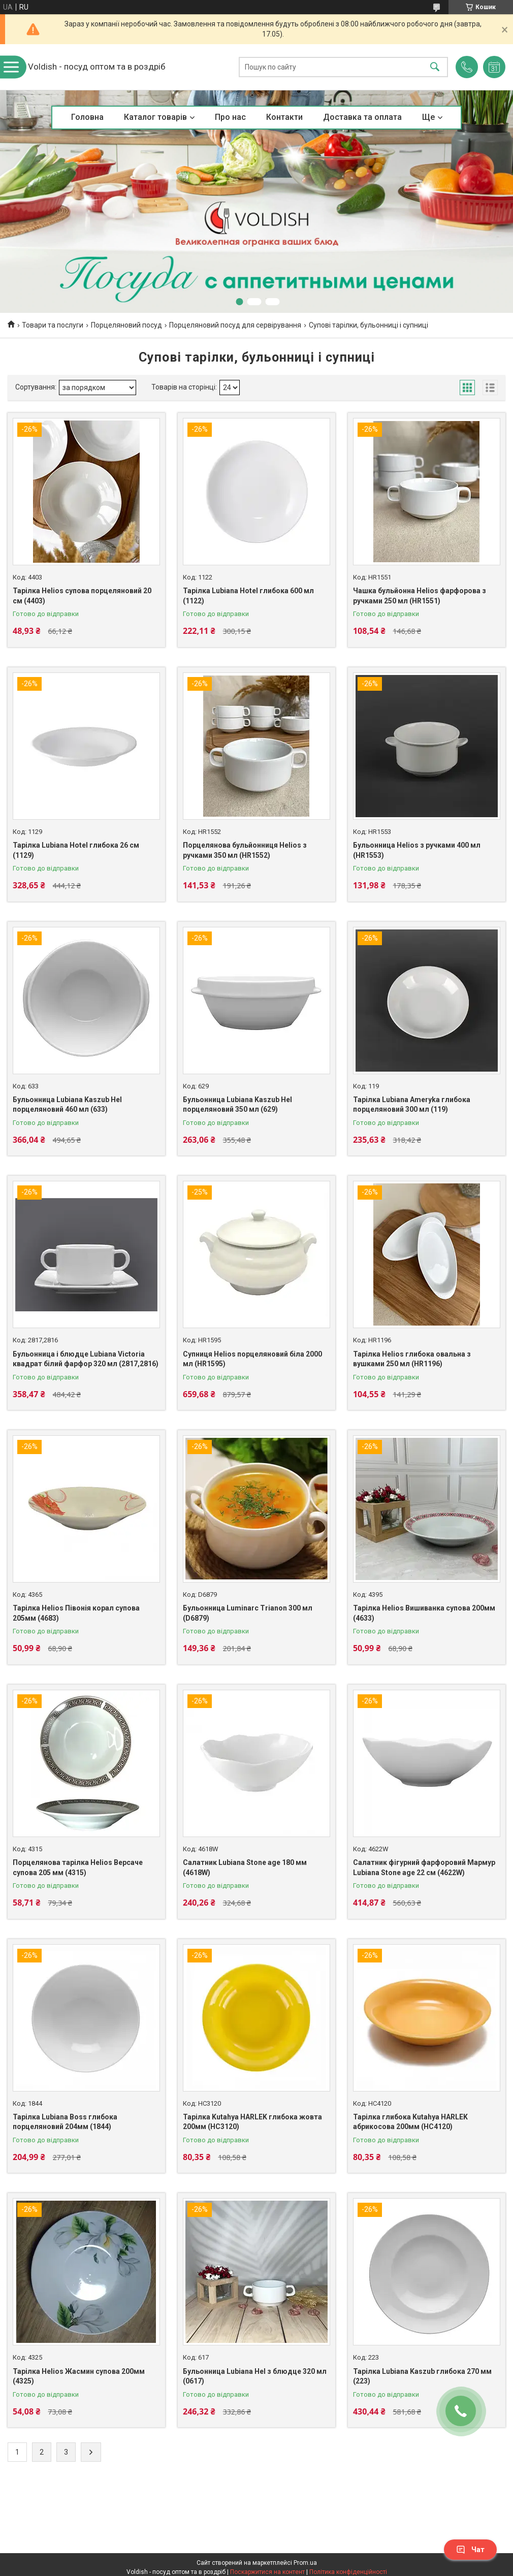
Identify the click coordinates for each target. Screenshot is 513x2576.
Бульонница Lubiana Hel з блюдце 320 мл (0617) (255, 2376)
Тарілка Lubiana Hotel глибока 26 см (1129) (76, 850)
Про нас (230, 117)
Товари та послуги (52, 325)
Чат (470, 2549)
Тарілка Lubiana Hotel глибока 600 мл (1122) (248, 596)
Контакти (284, 117)
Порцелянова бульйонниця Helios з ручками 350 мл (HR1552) (245, 850)
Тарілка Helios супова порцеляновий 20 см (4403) (82, 596)
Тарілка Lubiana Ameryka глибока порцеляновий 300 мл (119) (411, 1105)
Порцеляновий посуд (126, 325)
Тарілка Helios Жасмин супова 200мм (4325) (79, 2376)
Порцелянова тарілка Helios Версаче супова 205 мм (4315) (78, 1867)
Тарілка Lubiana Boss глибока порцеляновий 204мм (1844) (65, 2122)
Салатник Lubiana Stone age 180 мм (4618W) (245, 1867)
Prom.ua (305, 2562)
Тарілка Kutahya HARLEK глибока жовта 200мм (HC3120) (252, 2122)
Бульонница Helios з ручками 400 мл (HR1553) (416, 850)
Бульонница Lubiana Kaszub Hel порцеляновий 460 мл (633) (67, 1105)
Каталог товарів (155, 117)
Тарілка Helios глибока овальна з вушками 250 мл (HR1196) (412, 1359)
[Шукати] (435, 67)
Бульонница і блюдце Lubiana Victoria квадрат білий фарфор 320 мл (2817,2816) (85, 1359)
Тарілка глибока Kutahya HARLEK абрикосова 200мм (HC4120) (410, 2122)
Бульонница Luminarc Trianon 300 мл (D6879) (247, 1613)
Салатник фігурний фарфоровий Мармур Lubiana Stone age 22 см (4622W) (424, 1867)
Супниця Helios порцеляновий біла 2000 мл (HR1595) (252, 1359)
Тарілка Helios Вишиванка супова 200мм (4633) (424, 1613)
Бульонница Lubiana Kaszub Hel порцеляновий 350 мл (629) (237, 1105)
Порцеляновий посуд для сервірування (235, 325)
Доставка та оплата (362, 117)
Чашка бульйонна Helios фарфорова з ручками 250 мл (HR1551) (419, 596)
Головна (87, 117)
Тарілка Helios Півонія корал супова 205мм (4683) (76, 1613)
